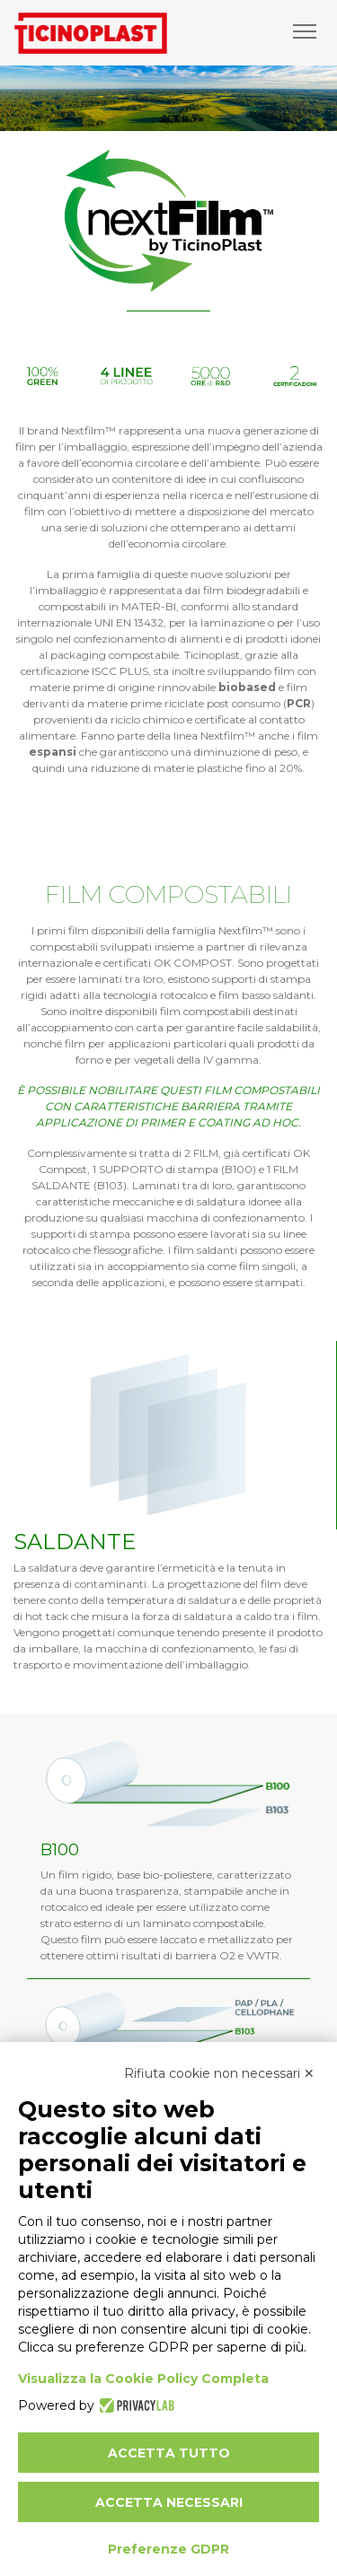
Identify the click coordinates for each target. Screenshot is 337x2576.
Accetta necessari (169, 2502)
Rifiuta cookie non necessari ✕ (219, 2073)
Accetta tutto (169, 2453)
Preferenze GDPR (168, 2549)
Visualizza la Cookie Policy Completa (143, 2378)
